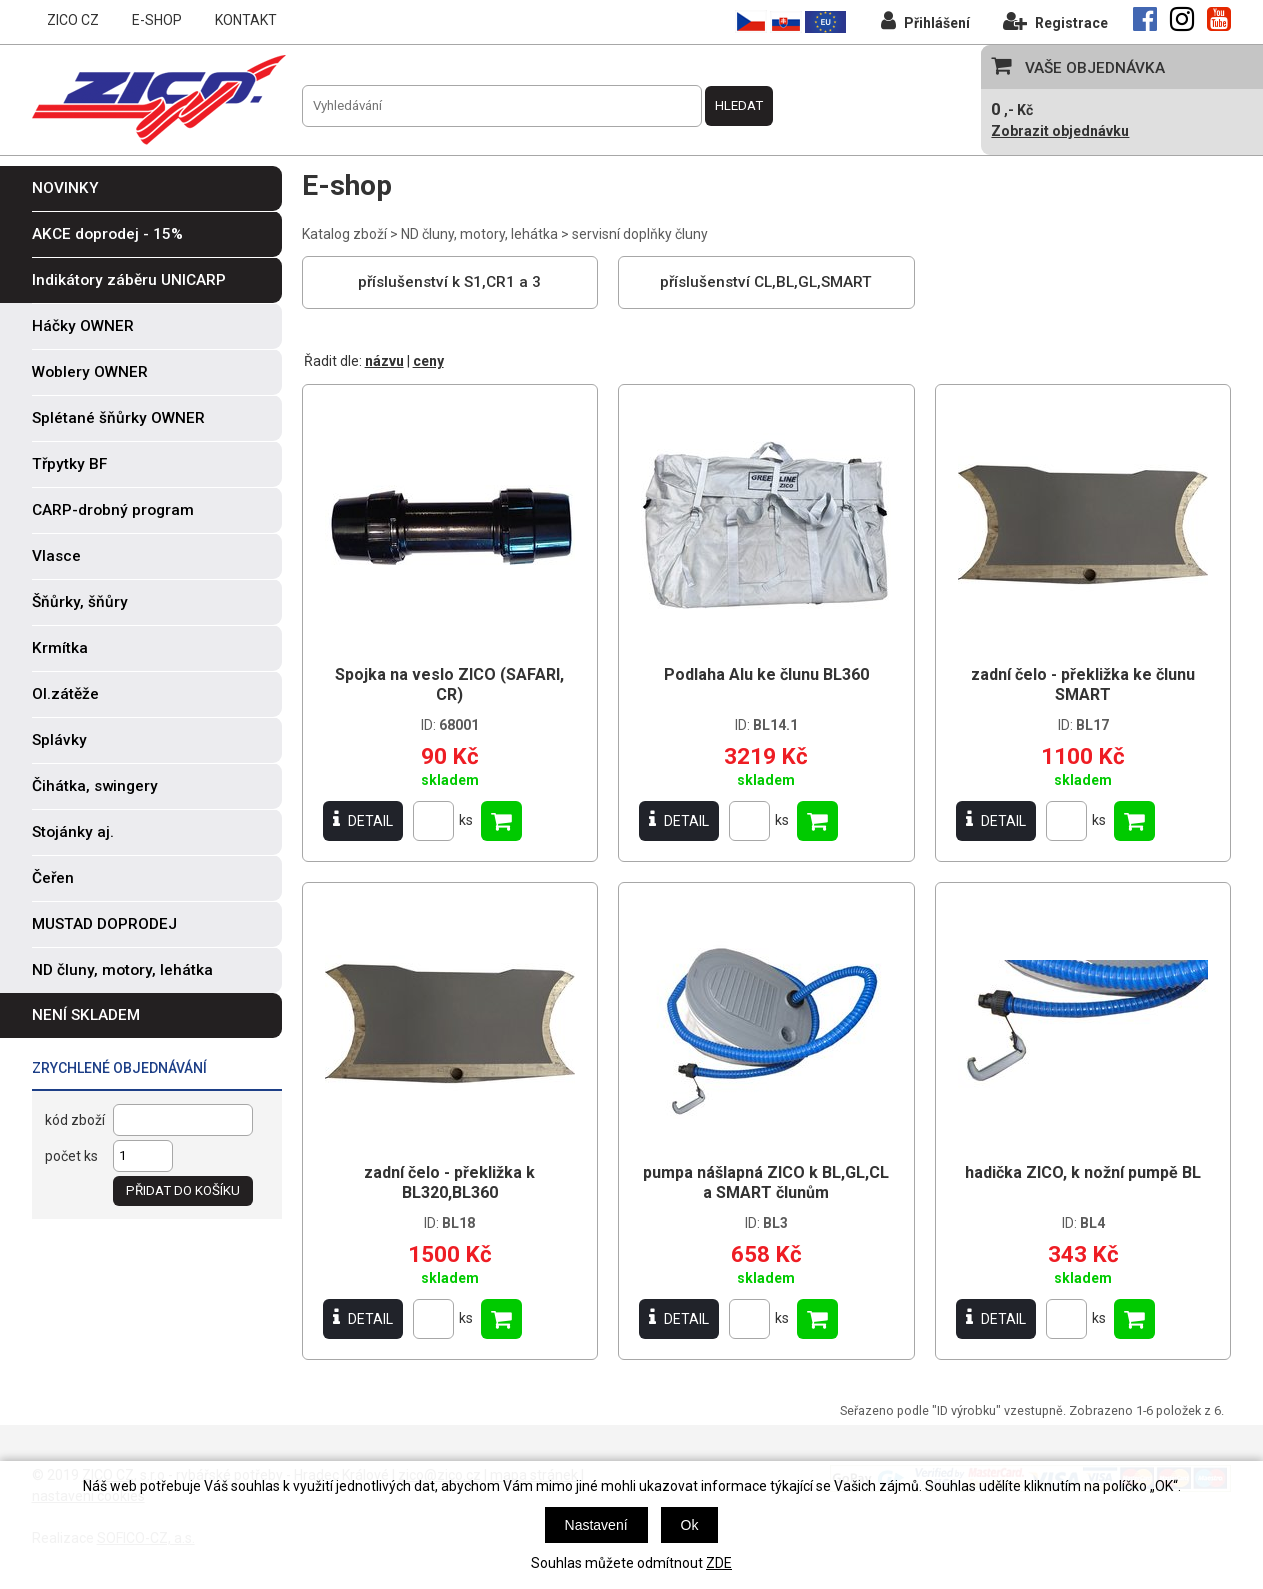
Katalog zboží (344, 234)
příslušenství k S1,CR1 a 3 (449, 282)
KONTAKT (246, 20)
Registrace (1055, 20)
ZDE (719, 1563)
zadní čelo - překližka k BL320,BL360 (449, 1182)
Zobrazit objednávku (1060, 131)
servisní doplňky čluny (640, 234)
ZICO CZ (73, 20)
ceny (428, 361)
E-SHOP (157, 20)
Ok (690, 1525)
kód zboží (75, 1120)
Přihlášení (925, 20)
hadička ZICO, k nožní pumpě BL (1083, 1172)
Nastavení (596, 1525)
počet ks (71, 1156)
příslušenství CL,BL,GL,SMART (766, 282)
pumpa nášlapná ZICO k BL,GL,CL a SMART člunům (766, 1182)
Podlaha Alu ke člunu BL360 (766, 674)
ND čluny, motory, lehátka (479, 234)
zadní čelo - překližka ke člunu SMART (1083, 684)
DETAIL (363, 820)
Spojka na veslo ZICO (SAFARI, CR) (449, 684)
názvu (384, 361)
